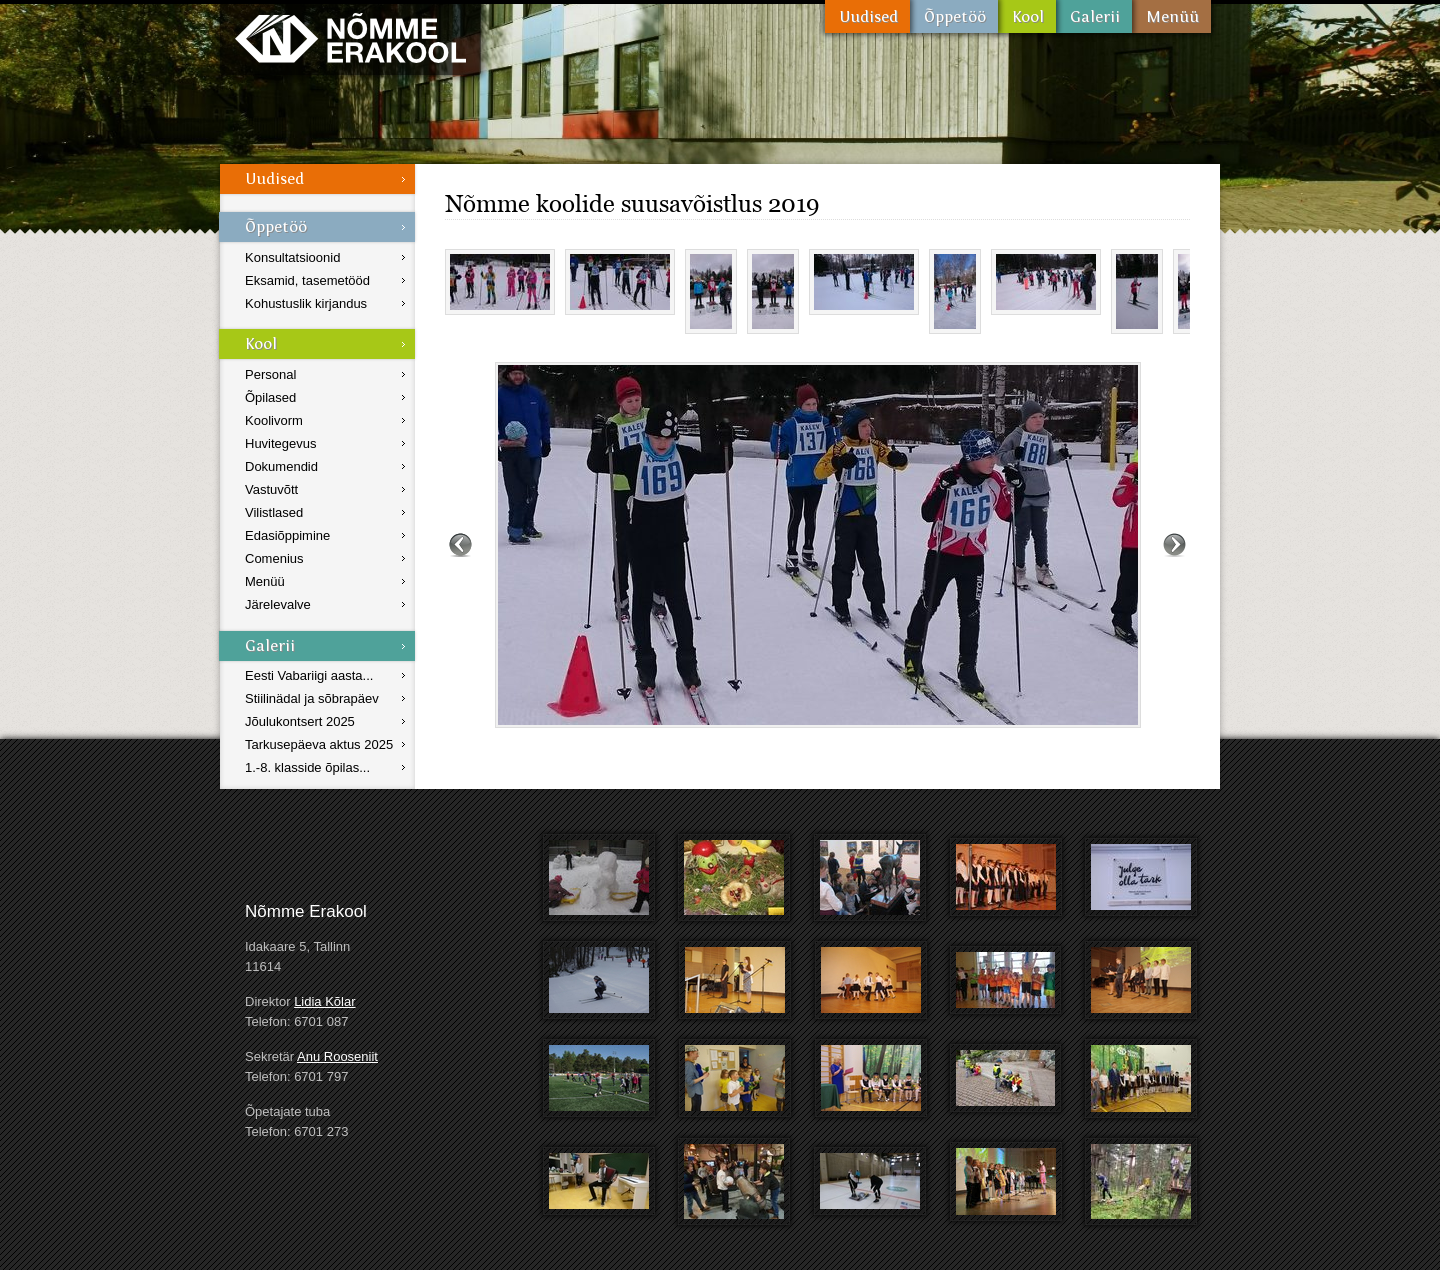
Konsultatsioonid (292, 257)
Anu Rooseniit (337, 1056)
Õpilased (270, 397)
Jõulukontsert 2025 (300, 721)
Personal (270, 374)
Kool (1027, 16)
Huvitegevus (281, 443)
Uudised (867, 16)
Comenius (274, 558)
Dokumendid (281, 466)
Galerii (1094, 16)
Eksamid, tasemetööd (307, 280)
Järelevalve (278, 604)
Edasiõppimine (287, 535)
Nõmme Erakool (350, 37)
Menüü (1171, 16)
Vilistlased (274, 512)
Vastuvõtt (271, 489)
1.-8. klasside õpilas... (307, 767)
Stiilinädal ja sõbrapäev (312, 698)
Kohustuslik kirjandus (306, 303)
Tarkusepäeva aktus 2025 (319, 744)
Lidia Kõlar (324, 1001)
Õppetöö (954, 16)
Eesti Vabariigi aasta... (309, 675)
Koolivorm (274, 420)
